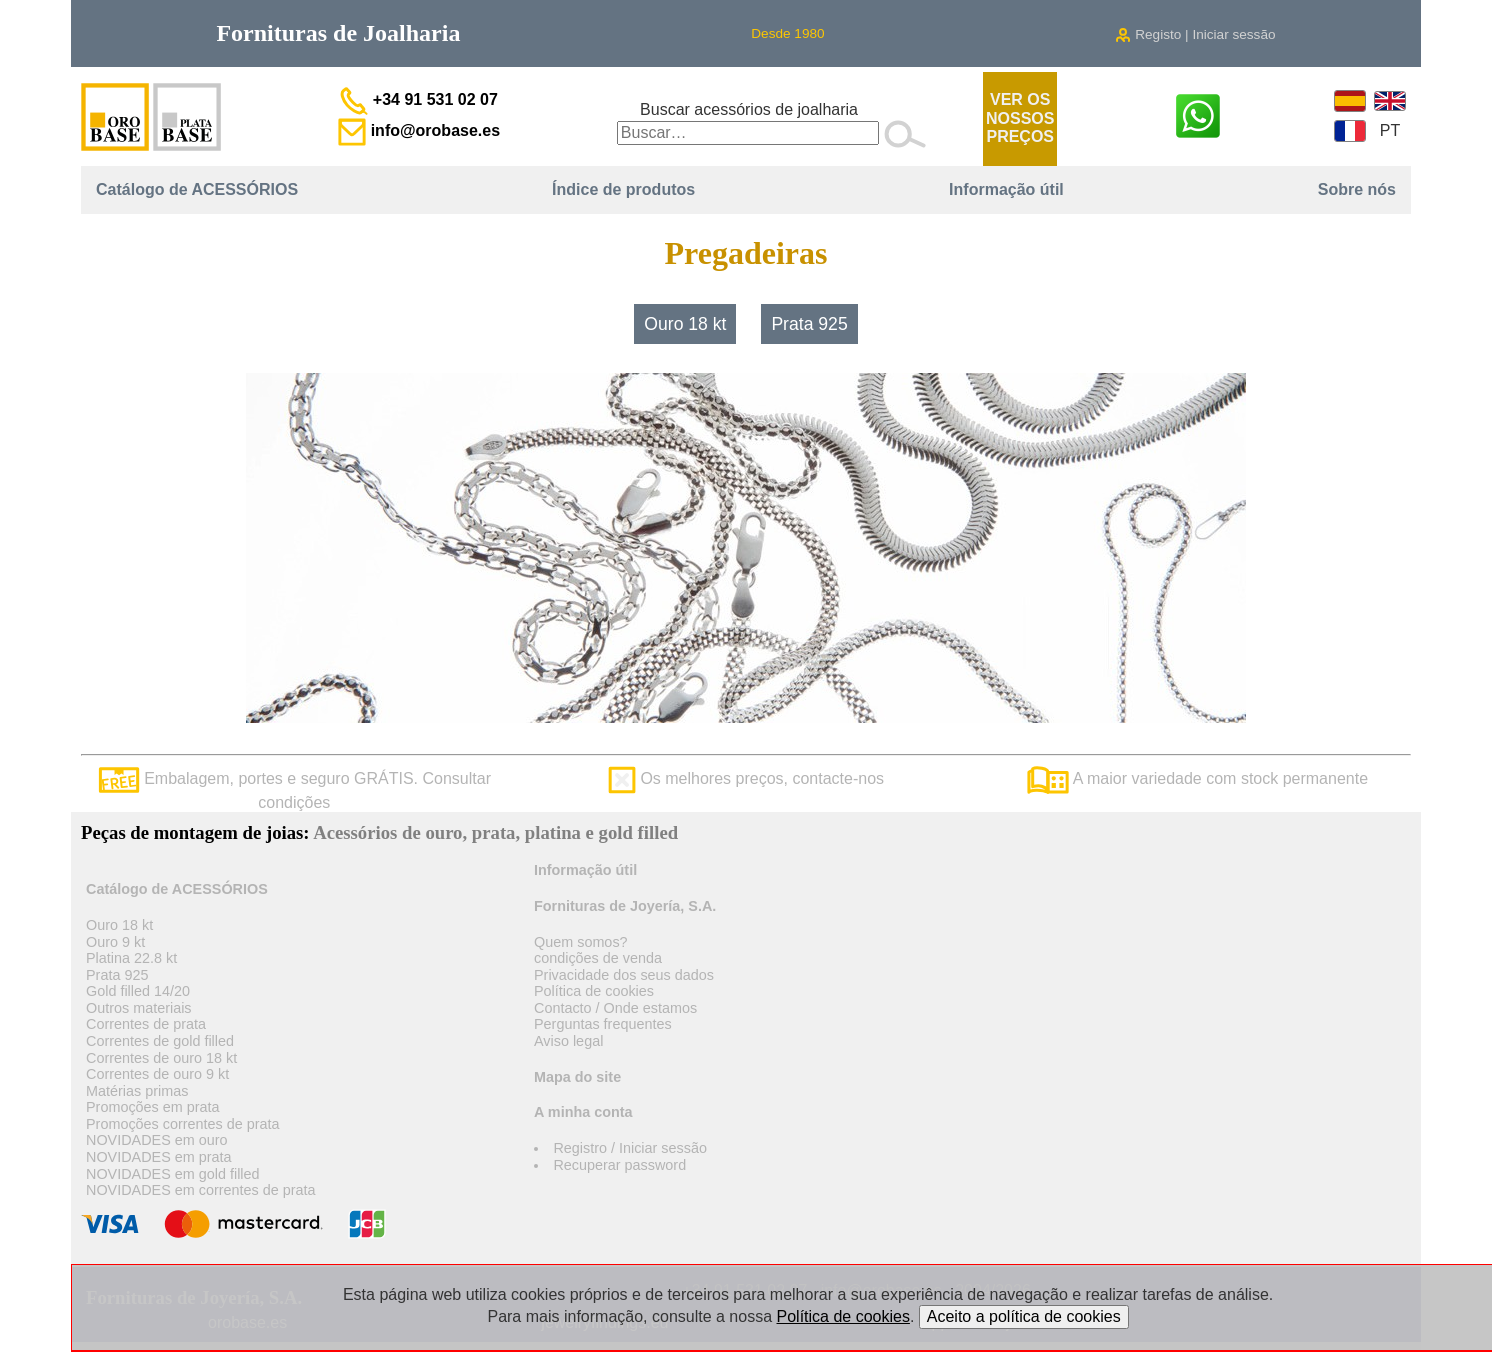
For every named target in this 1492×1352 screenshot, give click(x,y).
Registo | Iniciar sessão (1195, 34)
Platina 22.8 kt (131, 958)
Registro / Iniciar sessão (630, 1148)
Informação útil (1006, 189)
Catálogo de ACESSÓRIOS (197, 189)
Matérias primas (137, 1091)
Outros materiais (139, 1008)
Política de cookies (594, 991)
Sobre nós (1357, 189)
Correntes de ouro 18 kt (161, 1058)
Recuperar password (619, 1165)
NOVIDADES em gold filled (173, 1174)
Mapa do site (577, 1077)
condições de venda (598, 958)
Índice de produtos (623, 189)
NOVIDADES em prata (159, 1157)
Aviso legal (568, 1041)
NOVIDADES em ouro (157, 1140)
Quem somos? (581, 942)
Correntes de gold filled (160, 1041)
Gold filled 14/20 (138, 991)
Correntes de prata (146, 1024)
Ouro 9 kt (115, 942)
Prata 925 (809, 324)
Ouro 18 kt (685, 324)
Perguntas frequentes (603, 1024)
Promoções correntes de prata (183, 1124)
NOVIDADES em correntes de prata (201, 1190)
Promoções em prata (153, 1107)
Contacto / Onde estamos (615, 1008)
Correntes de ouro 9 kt (157, 1074)
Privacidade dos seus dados (624, 975)
